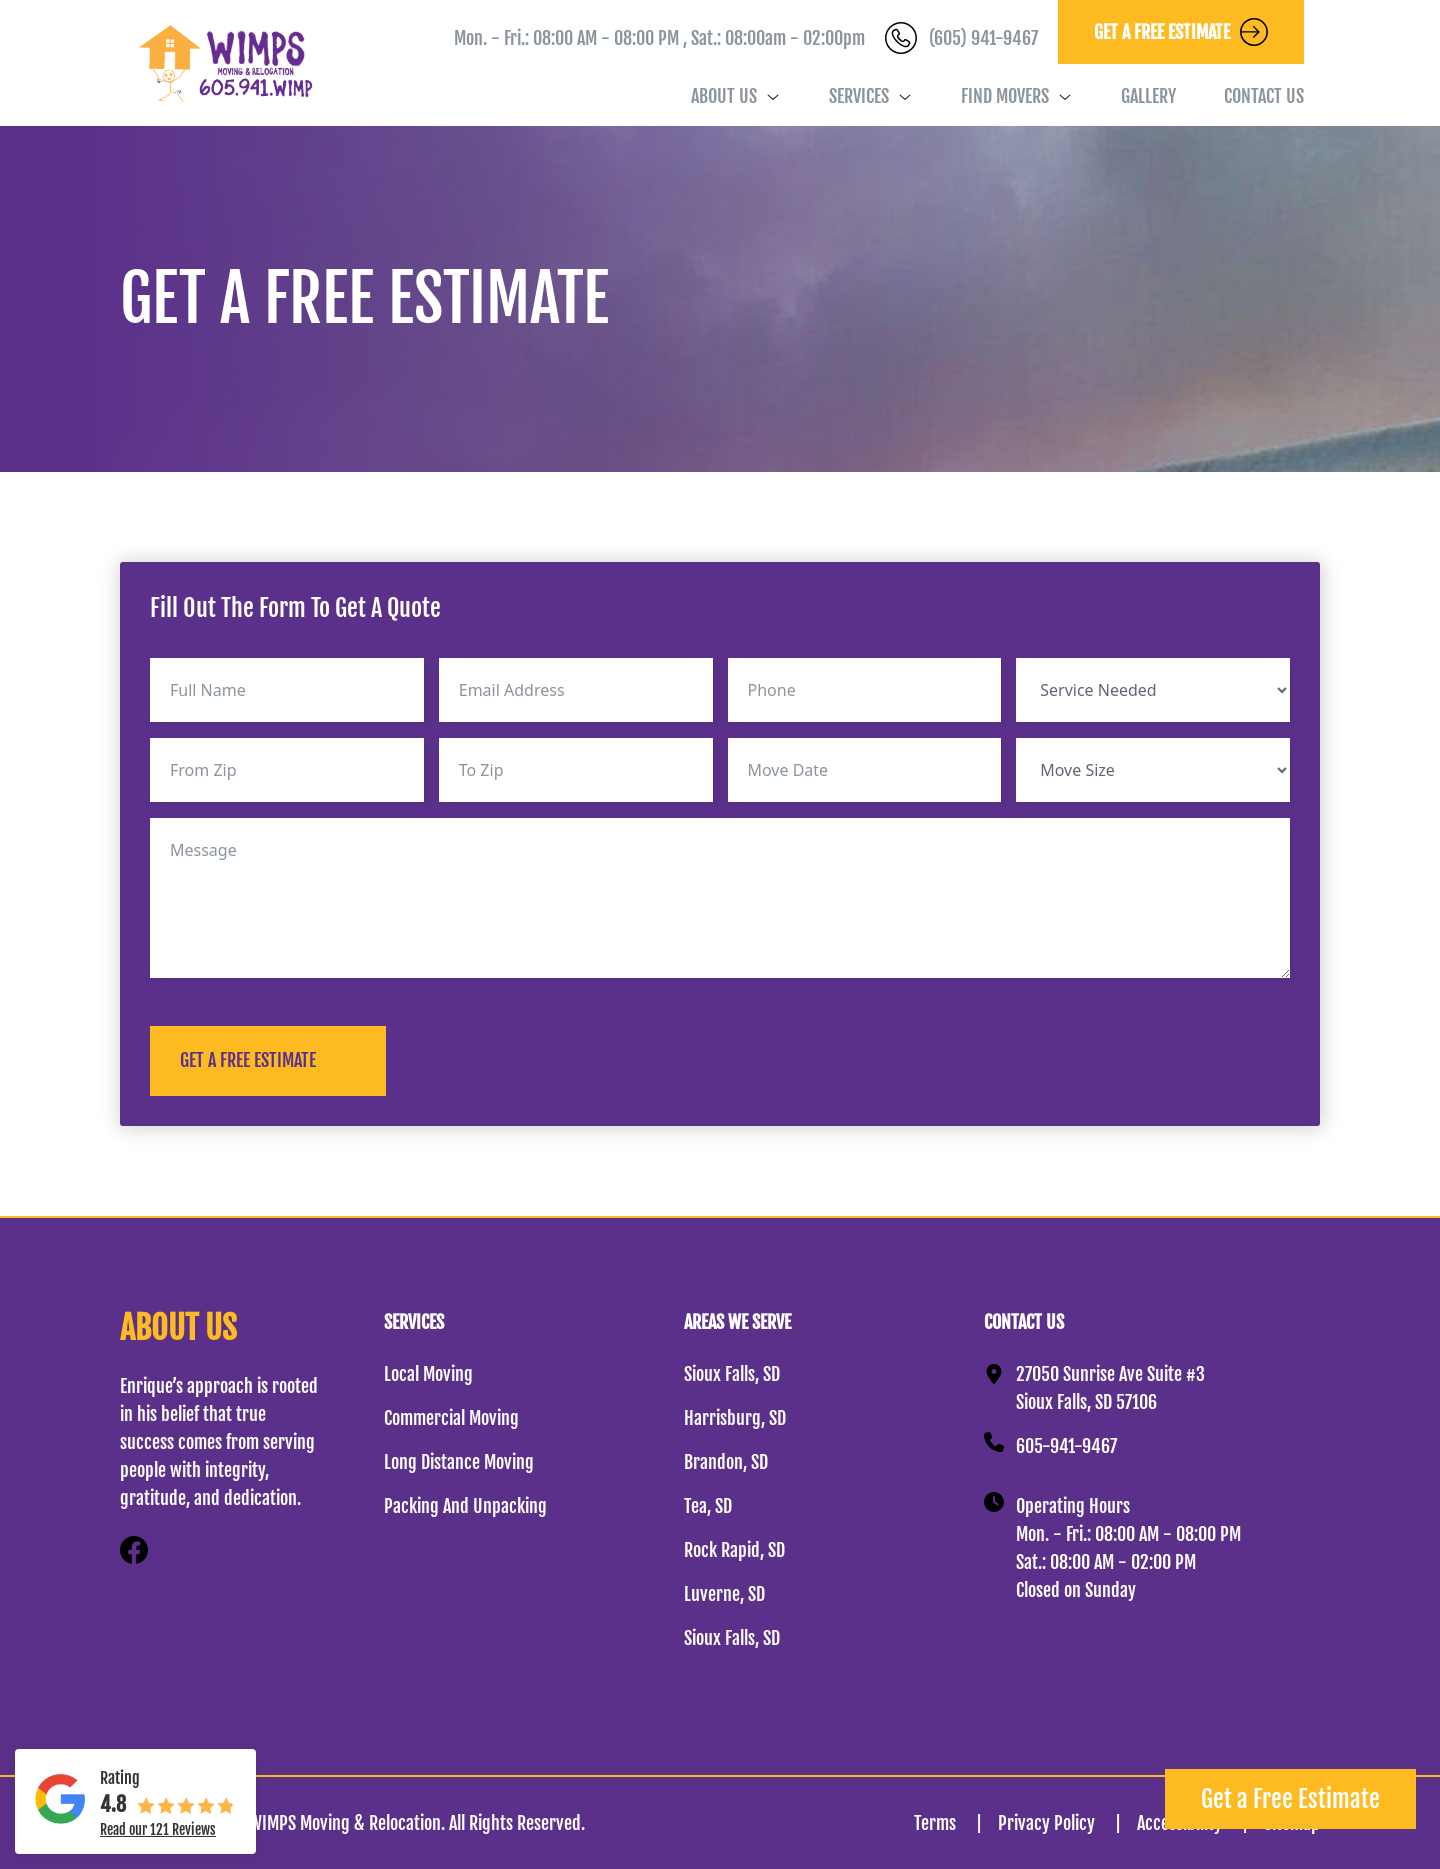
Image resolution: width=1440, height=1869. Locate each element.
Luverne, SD (724, 1594)
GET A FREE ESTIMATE (248, 1060)
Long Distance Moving (459, 1462)
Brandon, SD (726, 1462)
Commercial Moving (451, 1418)
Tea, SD (708, 1506)
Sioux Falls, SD (732, 1374)
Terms (956, 1823)
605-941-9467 (1066, 1446)
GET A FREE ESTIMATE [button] (1181, 32)
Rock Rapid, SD (734, 1550)
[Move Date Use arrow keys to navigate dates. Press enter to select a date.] (865, 770)
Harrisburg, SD (735, 1418)
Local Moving (428, 1374)
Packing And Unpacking (465, 1506)
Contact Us (1264, 96)
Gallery (1148, 96)
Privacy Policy (1067, 1823)
